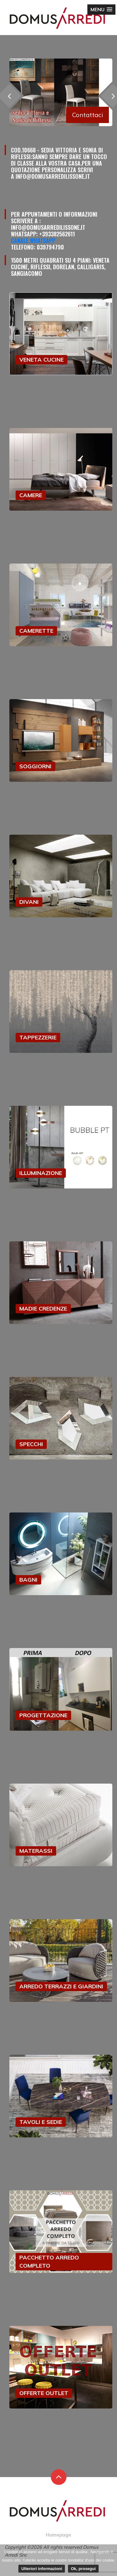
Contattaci (87, 115)
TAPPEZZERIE (37, 1037)
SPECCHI (31, 1444)
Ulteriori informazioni (41, 2568)
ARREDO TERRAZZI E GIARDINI (61, 1986)
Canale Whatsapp (33, 240)
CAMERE (30, 495)
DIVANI (29, 901)
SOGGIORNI (35, 766)
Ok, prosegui (83, 2568)
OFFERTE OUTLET (43, 2393)
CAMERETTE (36, 630)
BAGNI (28, 1579)
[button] (101, 9)
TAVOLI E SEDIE (40, 2121)
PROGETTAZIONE (43, 1715)
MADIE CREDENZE (43, 1308)
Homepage (58, 2535)
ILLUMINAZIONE (40, 1173)
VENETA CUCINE (41, 359)
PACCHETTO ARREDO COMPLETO (49, 2261)
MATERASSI (35, 1850)
